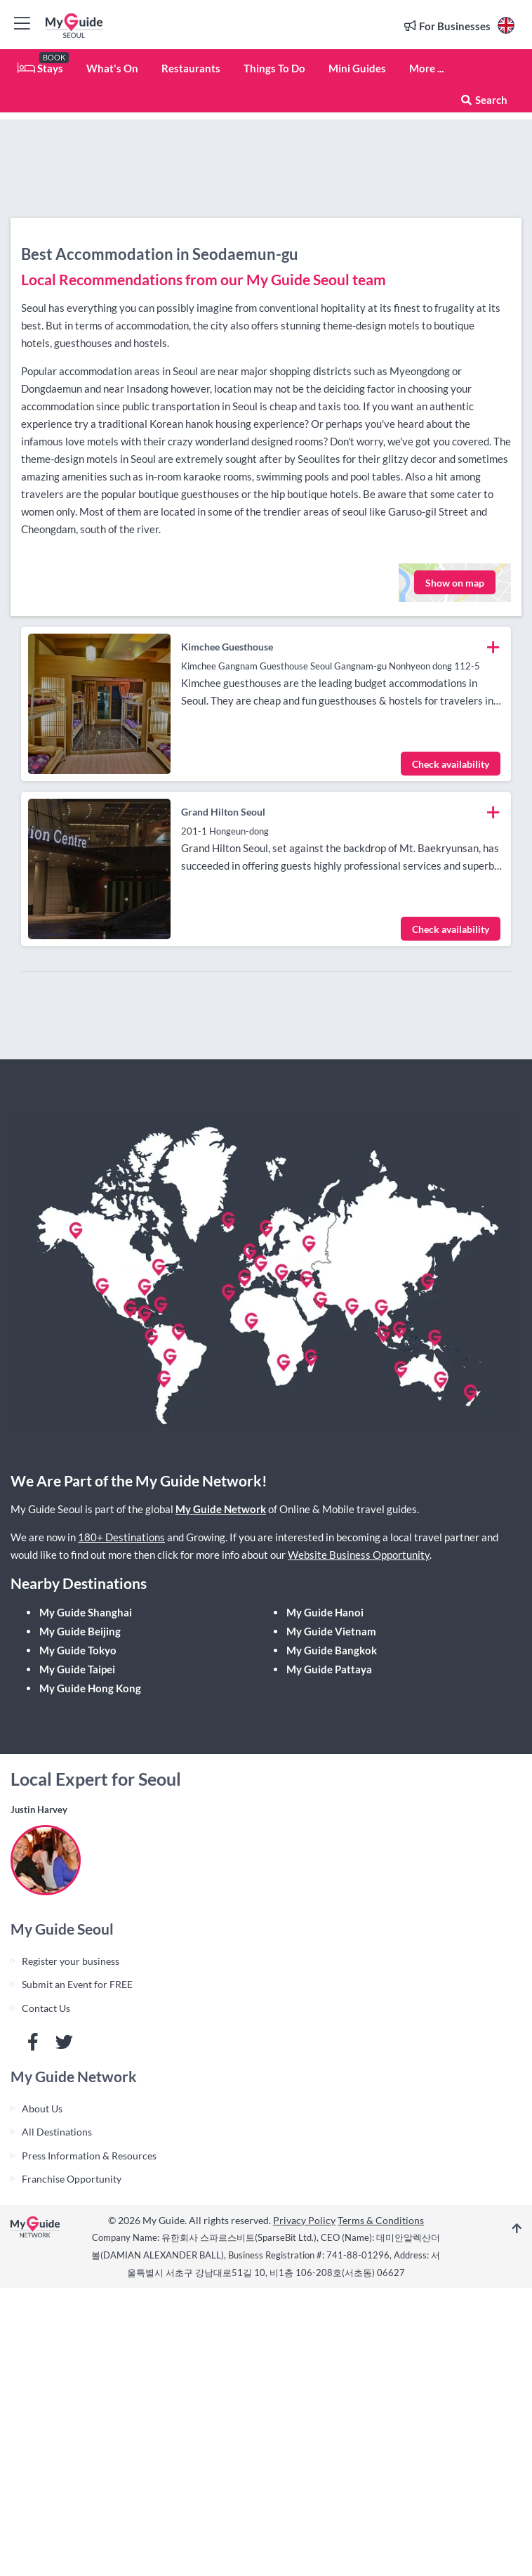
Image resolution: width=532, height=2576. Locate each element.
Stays (40, 68)
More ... (426, 68)
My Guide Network (220, 1509)
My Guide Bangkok (331, 1650)
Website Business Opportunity (359, 1554)
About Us (42, 2108)
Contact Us (46, 2008)
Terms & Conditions (381, 2220)
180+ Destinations (121, 1537)
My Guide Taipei (77, 1669)
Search (483, 99)
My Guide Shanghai (85, 1612)
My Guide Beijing (80, 1631)
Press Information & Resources (89, 2156)
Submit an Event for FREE (77, 1984)
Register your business (70, 1961)
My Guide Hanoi (325, 1612)
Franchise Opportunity (71, 2179)
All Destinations (57, 2132)
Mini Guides (357, 68)
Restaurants (190, 68)
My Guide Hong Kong (90, 1688)
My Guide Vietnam (331, 1631)
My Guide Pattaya (329, 1669)
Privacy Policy (304, 2220)
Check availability (450, 764)
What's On (112, 68)
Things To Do (274, 68)
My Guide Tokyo (78, 1650)
